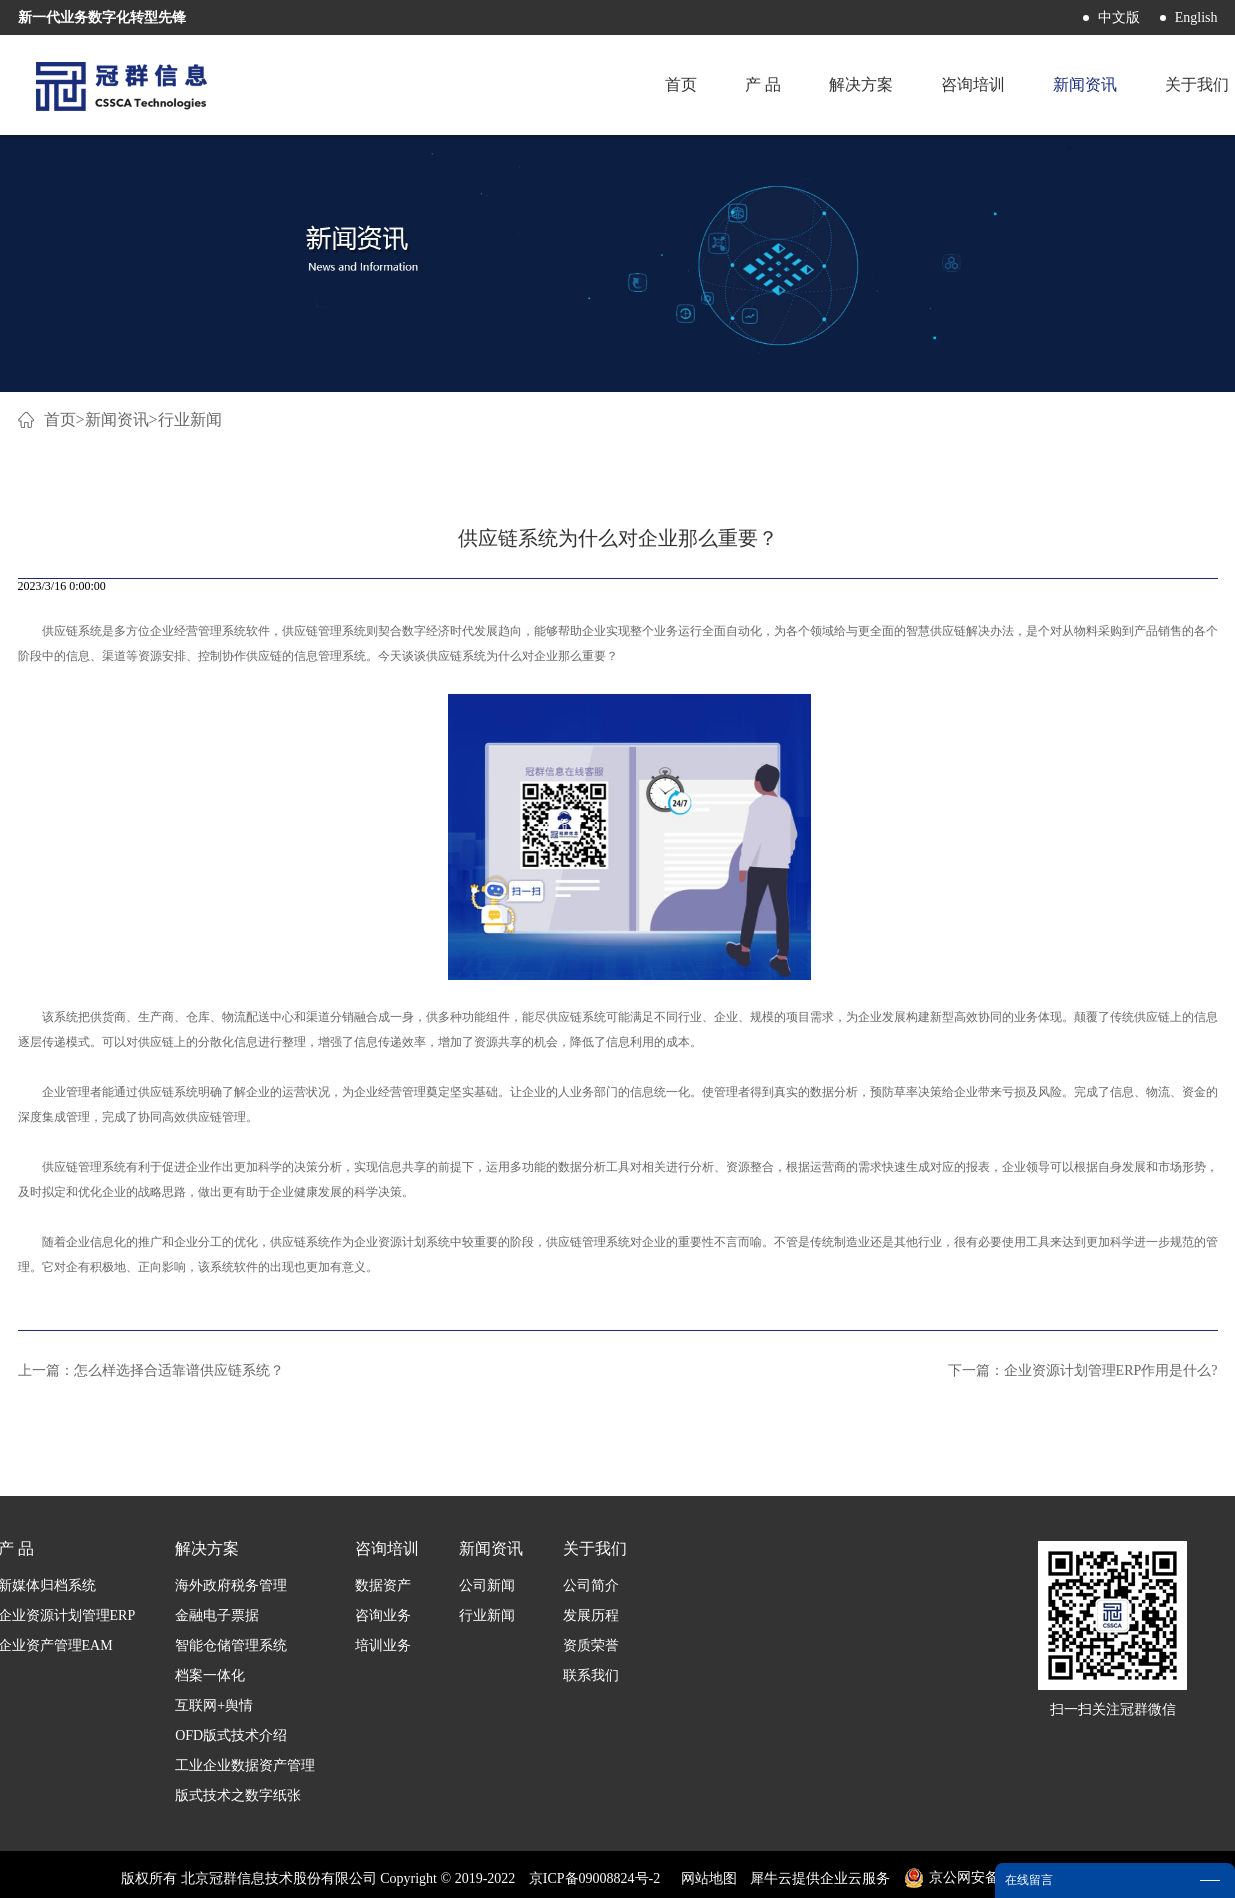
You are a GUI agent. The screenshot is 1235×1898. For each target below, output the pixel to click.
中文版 (1119, 17)
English (1196, 17)
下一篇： (1083, 1370)
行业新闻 (190, 419)
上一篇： (151, 1370)
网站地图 (705, 1878)
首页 (681, 84)
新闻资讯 (117, 419)
